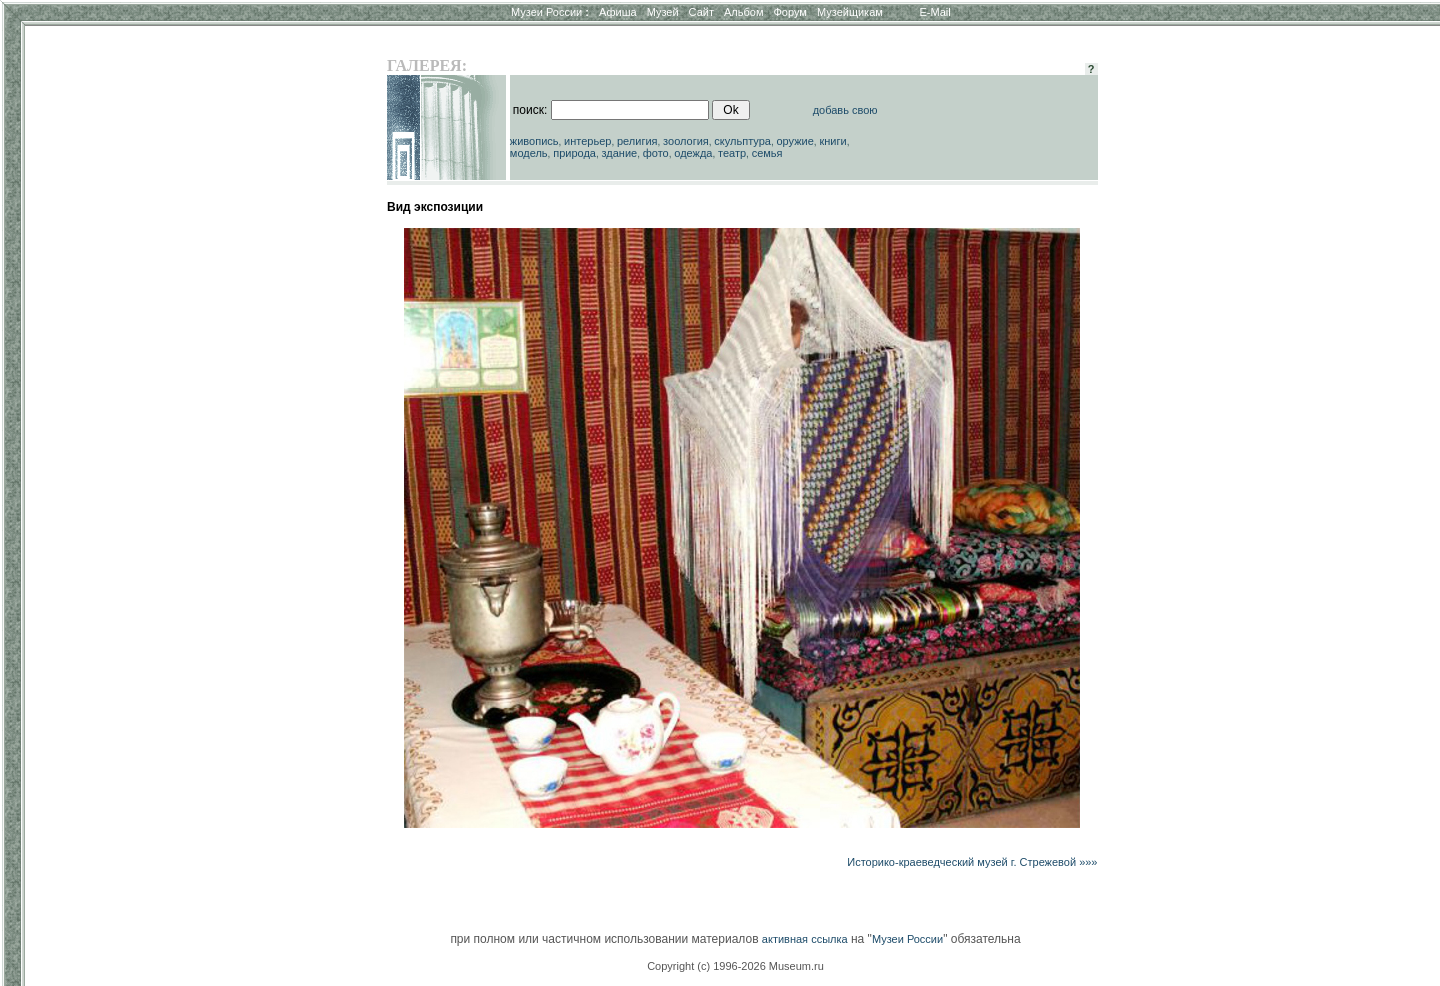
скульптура (742, 141)
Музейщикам (850, 12)
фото (656, 153)
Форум (789, 12)
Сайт (701, 12)
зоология (686, 141)
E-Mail (935, 12)
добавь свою (845, 110)
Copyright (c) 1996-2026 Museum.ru (735, 966)
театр (732, 153)
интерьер (587, 141)
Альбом (743, 12)
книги (832, 141)
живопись (534, 141)
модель (529, 153)
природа (574, 153)
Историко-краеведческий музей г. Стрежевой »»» (972, 862)
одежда (693, 153)
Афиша (618, 12)
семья (767, 153)
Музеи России (550, 12)
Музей (663, 12)
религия (637, 141)
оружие (795, 141)
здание (619, 153)
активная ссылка (805, 939)
